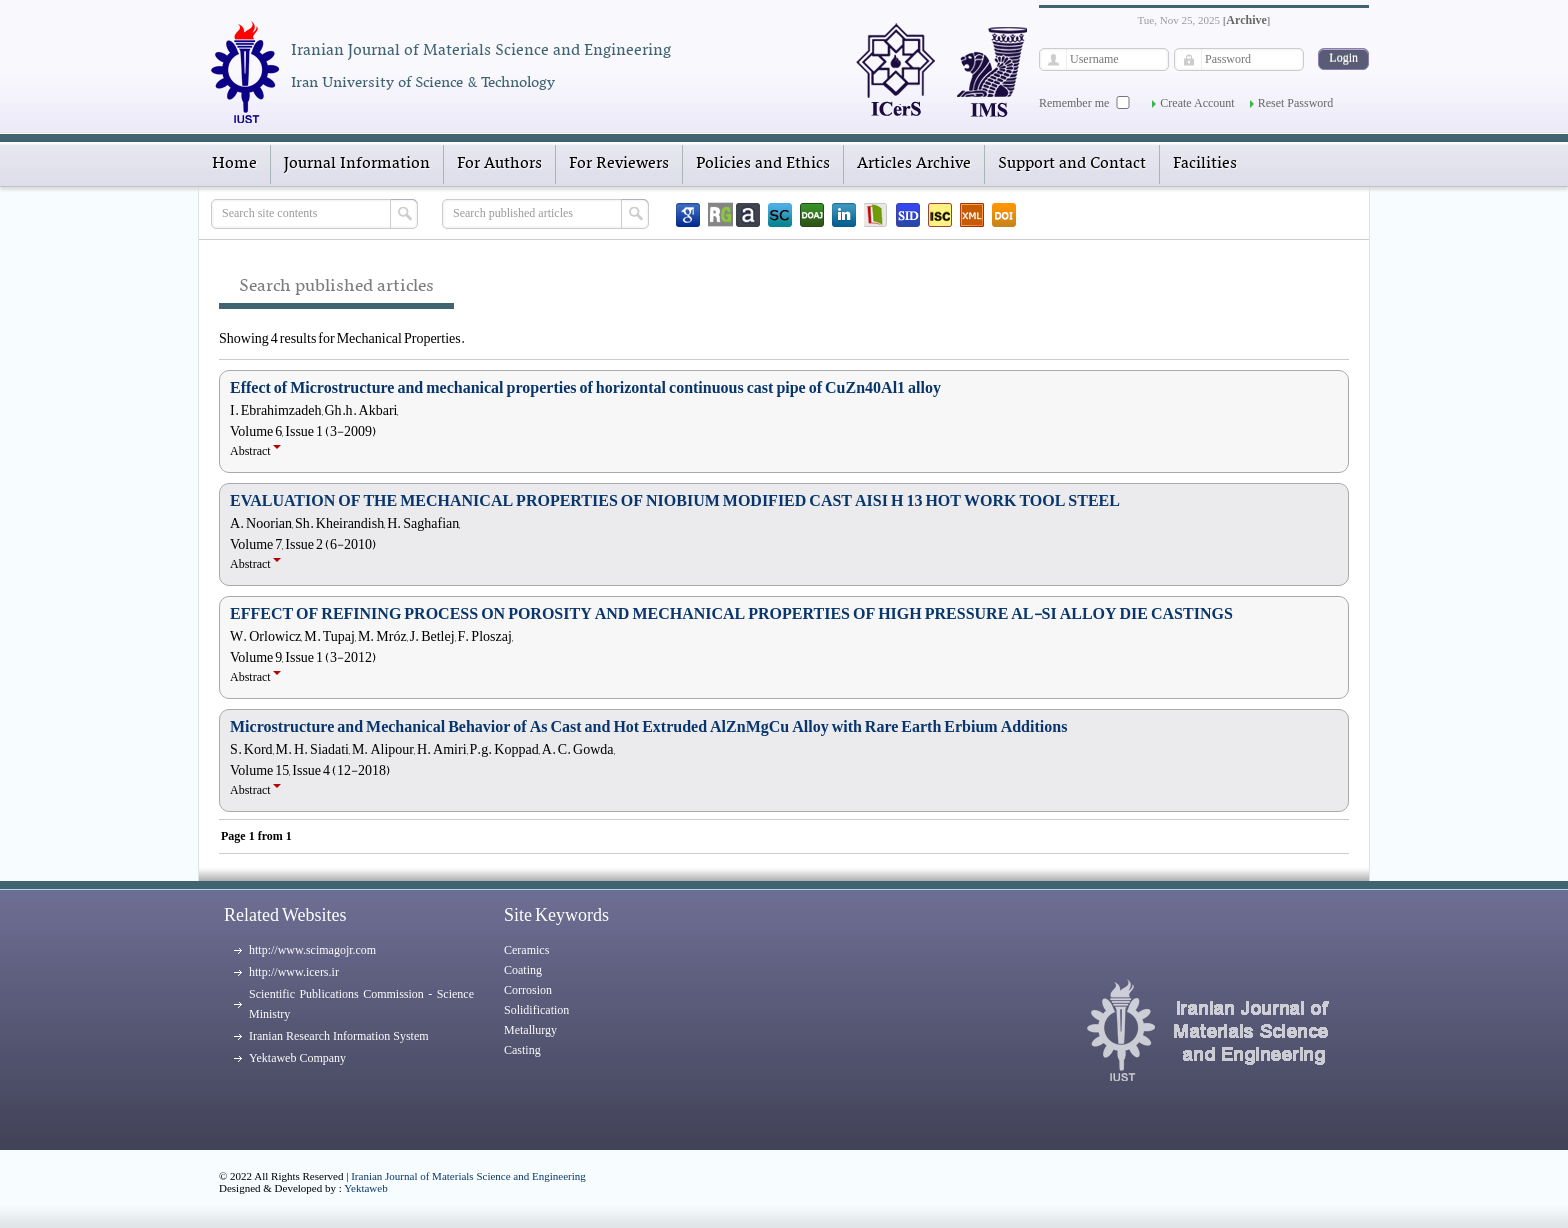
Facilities (1205, 164)
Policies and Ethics (763, 164)
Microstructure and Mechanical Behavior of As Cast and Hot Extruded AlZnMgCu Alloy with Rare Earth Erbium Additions (648, 727)
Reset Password (1296, 103)
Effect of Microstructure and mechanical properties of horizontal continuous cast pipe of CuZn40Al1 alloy (585, 388)
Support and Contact (1072, 164)
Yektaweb (366, 1188)
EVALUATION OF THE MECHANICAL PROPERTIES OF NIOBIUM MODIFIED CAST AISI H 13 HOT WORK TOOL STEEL (675, 501)
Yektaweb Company (297, 1058)
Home (234, 164)
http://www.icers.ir (294, 972)
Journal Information (357, 164)
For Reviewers (619, 164)
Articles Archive (914, 164)
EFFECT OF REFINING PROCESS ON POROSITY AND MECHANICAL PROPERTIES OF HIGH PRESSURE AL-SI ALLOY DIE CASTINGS (731, 614)
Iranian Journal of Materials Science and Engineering (468, 1176)
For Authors (499, 164)
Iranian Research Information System (339, 1036)
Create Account (1197, 103)
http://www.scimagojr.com (312, 950)
